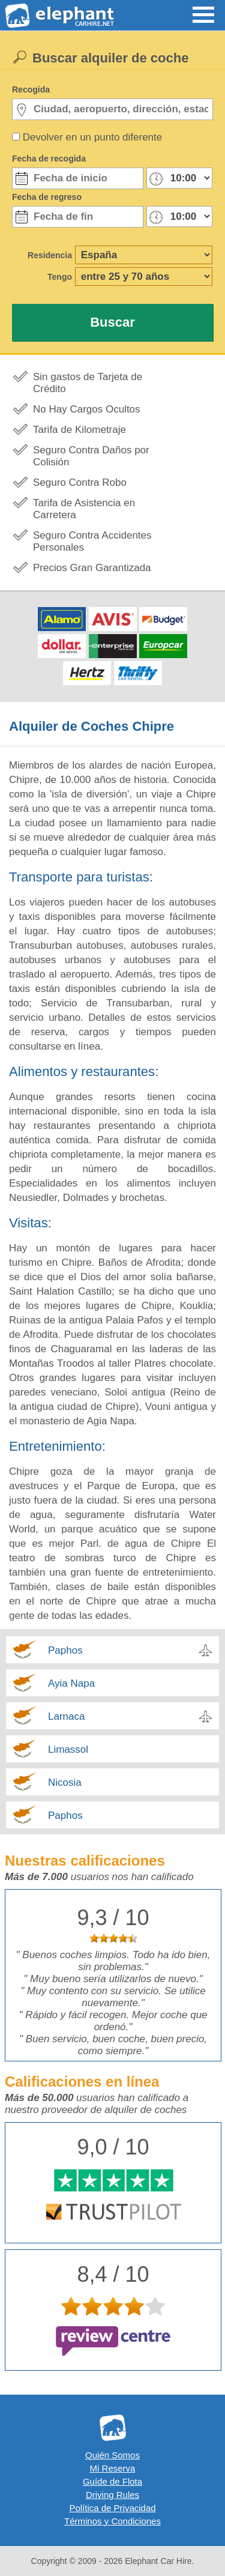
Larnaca (66, 1716)
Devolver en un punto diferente (93, 137)
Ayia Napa (71, 1683)
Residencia (50, 255)
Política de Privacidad (112, 2508)
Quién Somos (112, 2455)
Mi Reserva (113, 2468)
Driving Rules (112, 2495)
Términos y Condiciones (112, 2521)
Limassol (68, 1749)
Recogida (31, 89)
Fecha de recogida (49, 158)
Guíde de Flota (112, 2481)
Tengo (59, 277)
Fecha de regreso (47, 197)
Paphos (65, 1650)
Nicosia (65, 1782)
